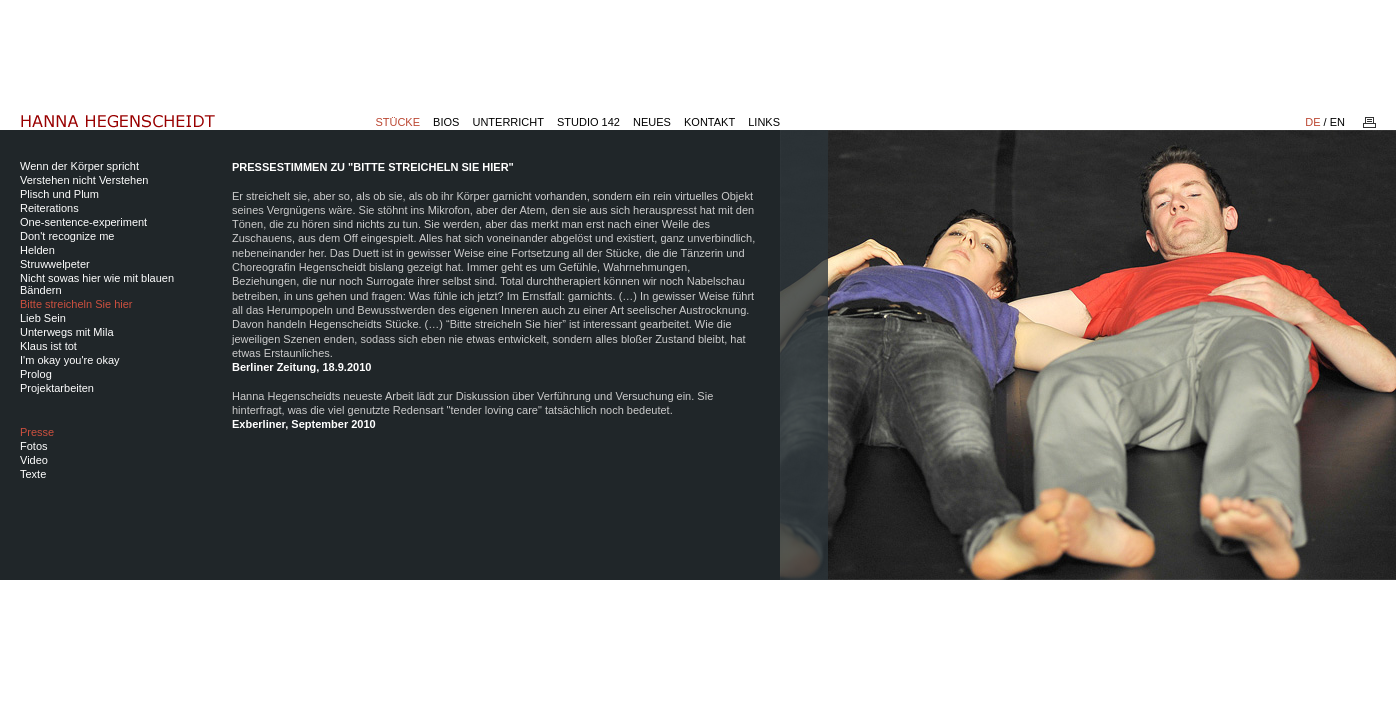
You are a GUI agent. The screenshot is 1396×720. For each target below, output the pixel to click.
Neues (652, 122)
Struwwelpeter (55, 264)
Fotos (34, 446)
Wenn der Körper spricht (79, 166)
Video (34, 460)
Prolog (36, 374)
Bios (446, 122)
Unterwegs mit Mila (67, 332)
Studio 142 (588, 122)
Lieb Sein (43, 318)
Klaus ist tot (48, 346)
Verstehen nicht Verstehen (84, 180)
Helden (37, 250)
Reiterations (49, 208)
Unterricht (508, 122)
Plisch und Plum (59, 194)
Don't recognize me (67, 236)
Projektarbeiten (57, 388)
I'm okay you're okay (70, 360)
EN (1337, 122)
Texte (33, 474)
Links (764, 122)
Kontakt (709, 122)
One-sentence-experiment (83, 222)
